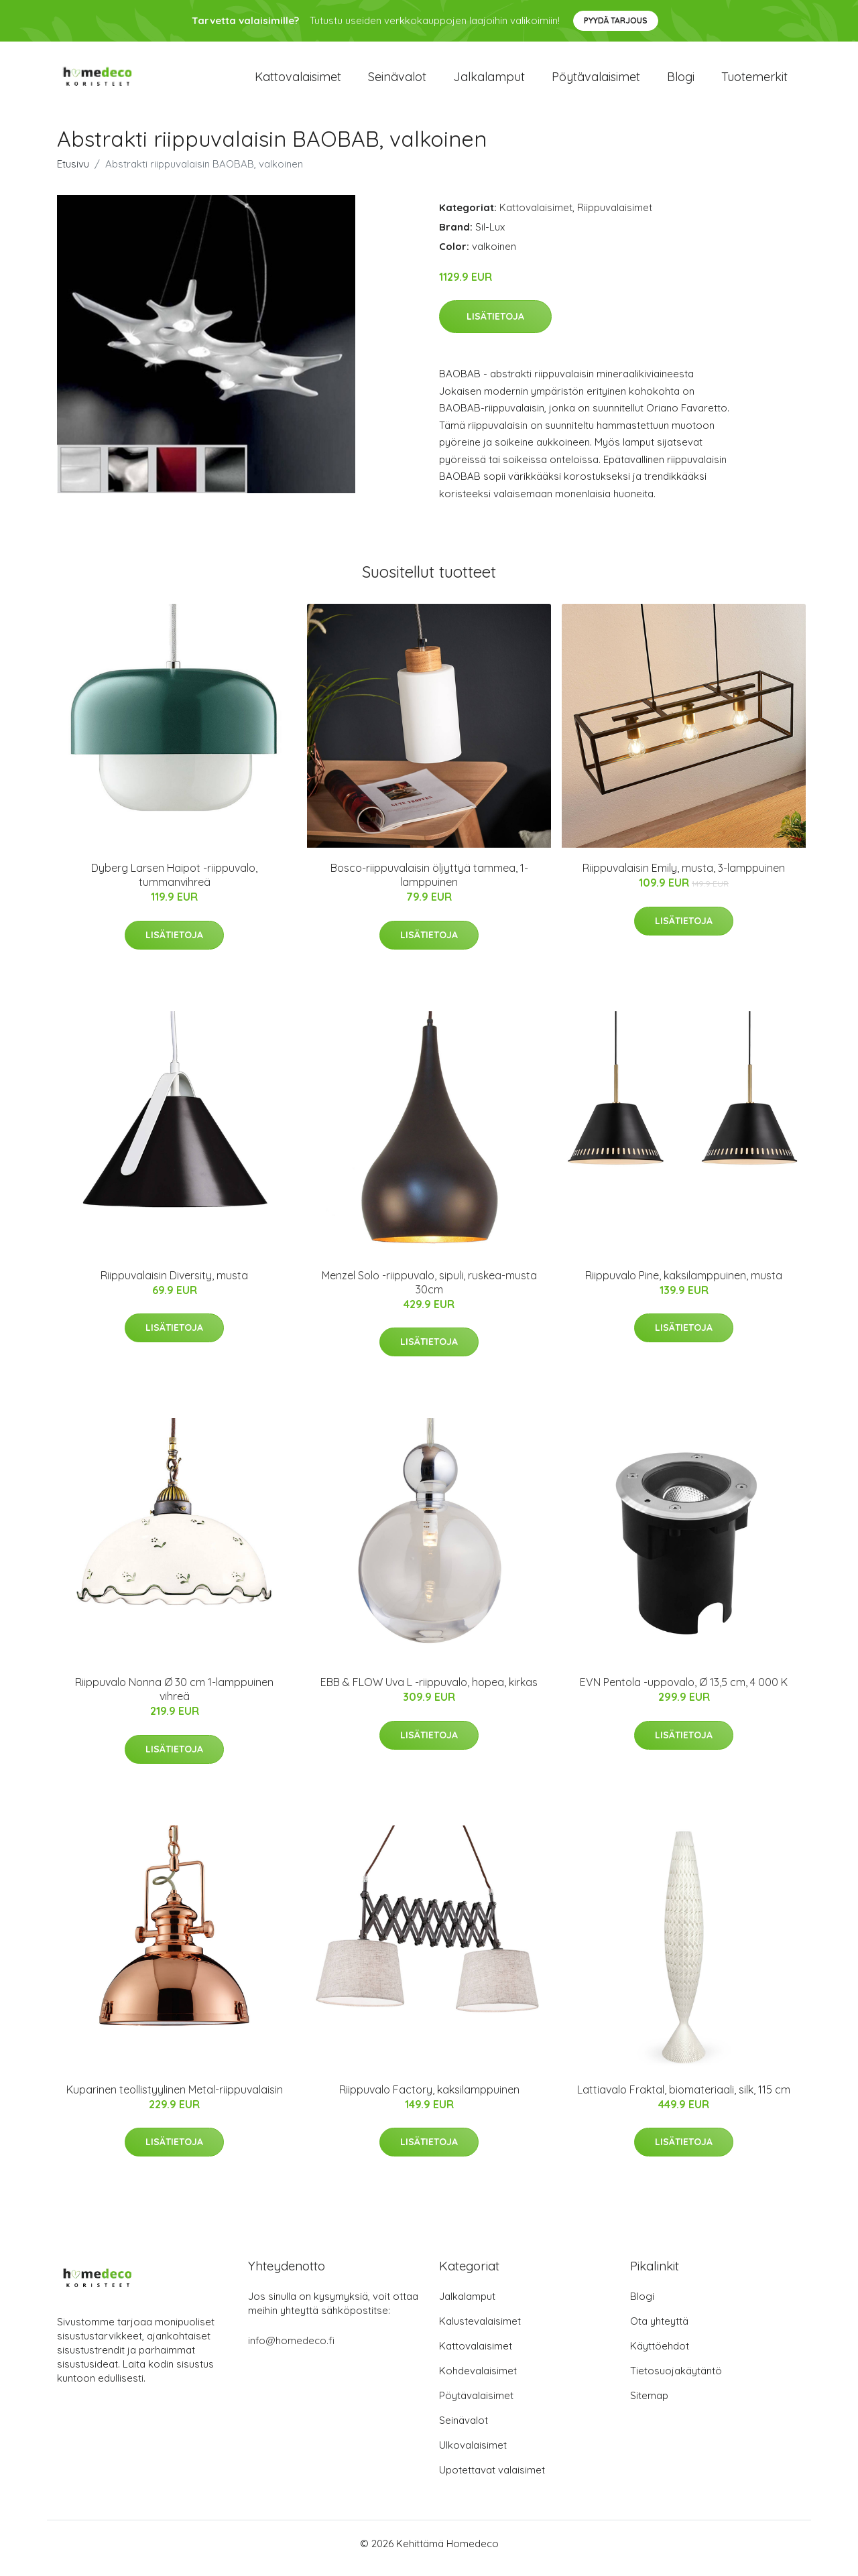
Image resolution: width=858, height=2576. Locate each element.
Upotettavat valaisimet (492, 2479)
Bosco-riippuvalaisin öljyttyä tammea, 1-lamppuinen (429, 884)
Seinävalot (397, 81)
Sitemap (649, 2404)
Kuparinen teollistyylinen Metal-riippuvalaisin (174, 2099)
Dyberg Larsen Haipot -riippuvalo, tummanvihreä (174, 884)
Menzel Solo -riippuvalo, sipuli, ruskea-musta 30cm (429, 1291)
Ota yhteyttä (659, 2330)
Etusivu (73, 173)
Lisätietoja (495, 326)
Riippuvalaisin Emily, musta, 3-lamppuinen (684, 877)
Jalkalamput (489, 81)
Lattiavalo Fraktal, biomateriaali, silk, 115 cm (683, 2099)
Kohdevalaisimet (478, 2380)
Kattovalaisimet (298, 81)
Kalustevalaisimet (480, 2330)
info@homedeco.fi (291, 2349)
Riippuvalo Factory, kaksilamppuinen (429, 2099)
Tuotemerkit (754, 81)
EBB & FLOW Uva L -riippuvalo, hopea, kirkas (429, 1691)
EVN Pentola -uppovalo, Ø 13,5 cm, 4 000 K (684, 1691)
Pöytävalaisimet (596, 81)
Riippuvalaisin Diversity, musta (174, 1284)
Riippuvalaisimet (614, 216)
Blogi (680, 81)
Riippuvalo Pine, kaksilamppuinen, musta (683, 1284)
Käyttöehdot (659, 2355)
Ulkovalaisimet (473, 2454)
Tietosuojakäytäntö (676, 2380)
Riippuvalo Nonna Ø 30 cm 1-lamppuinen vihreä (174, 1698)
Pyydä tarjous (616, 20)
